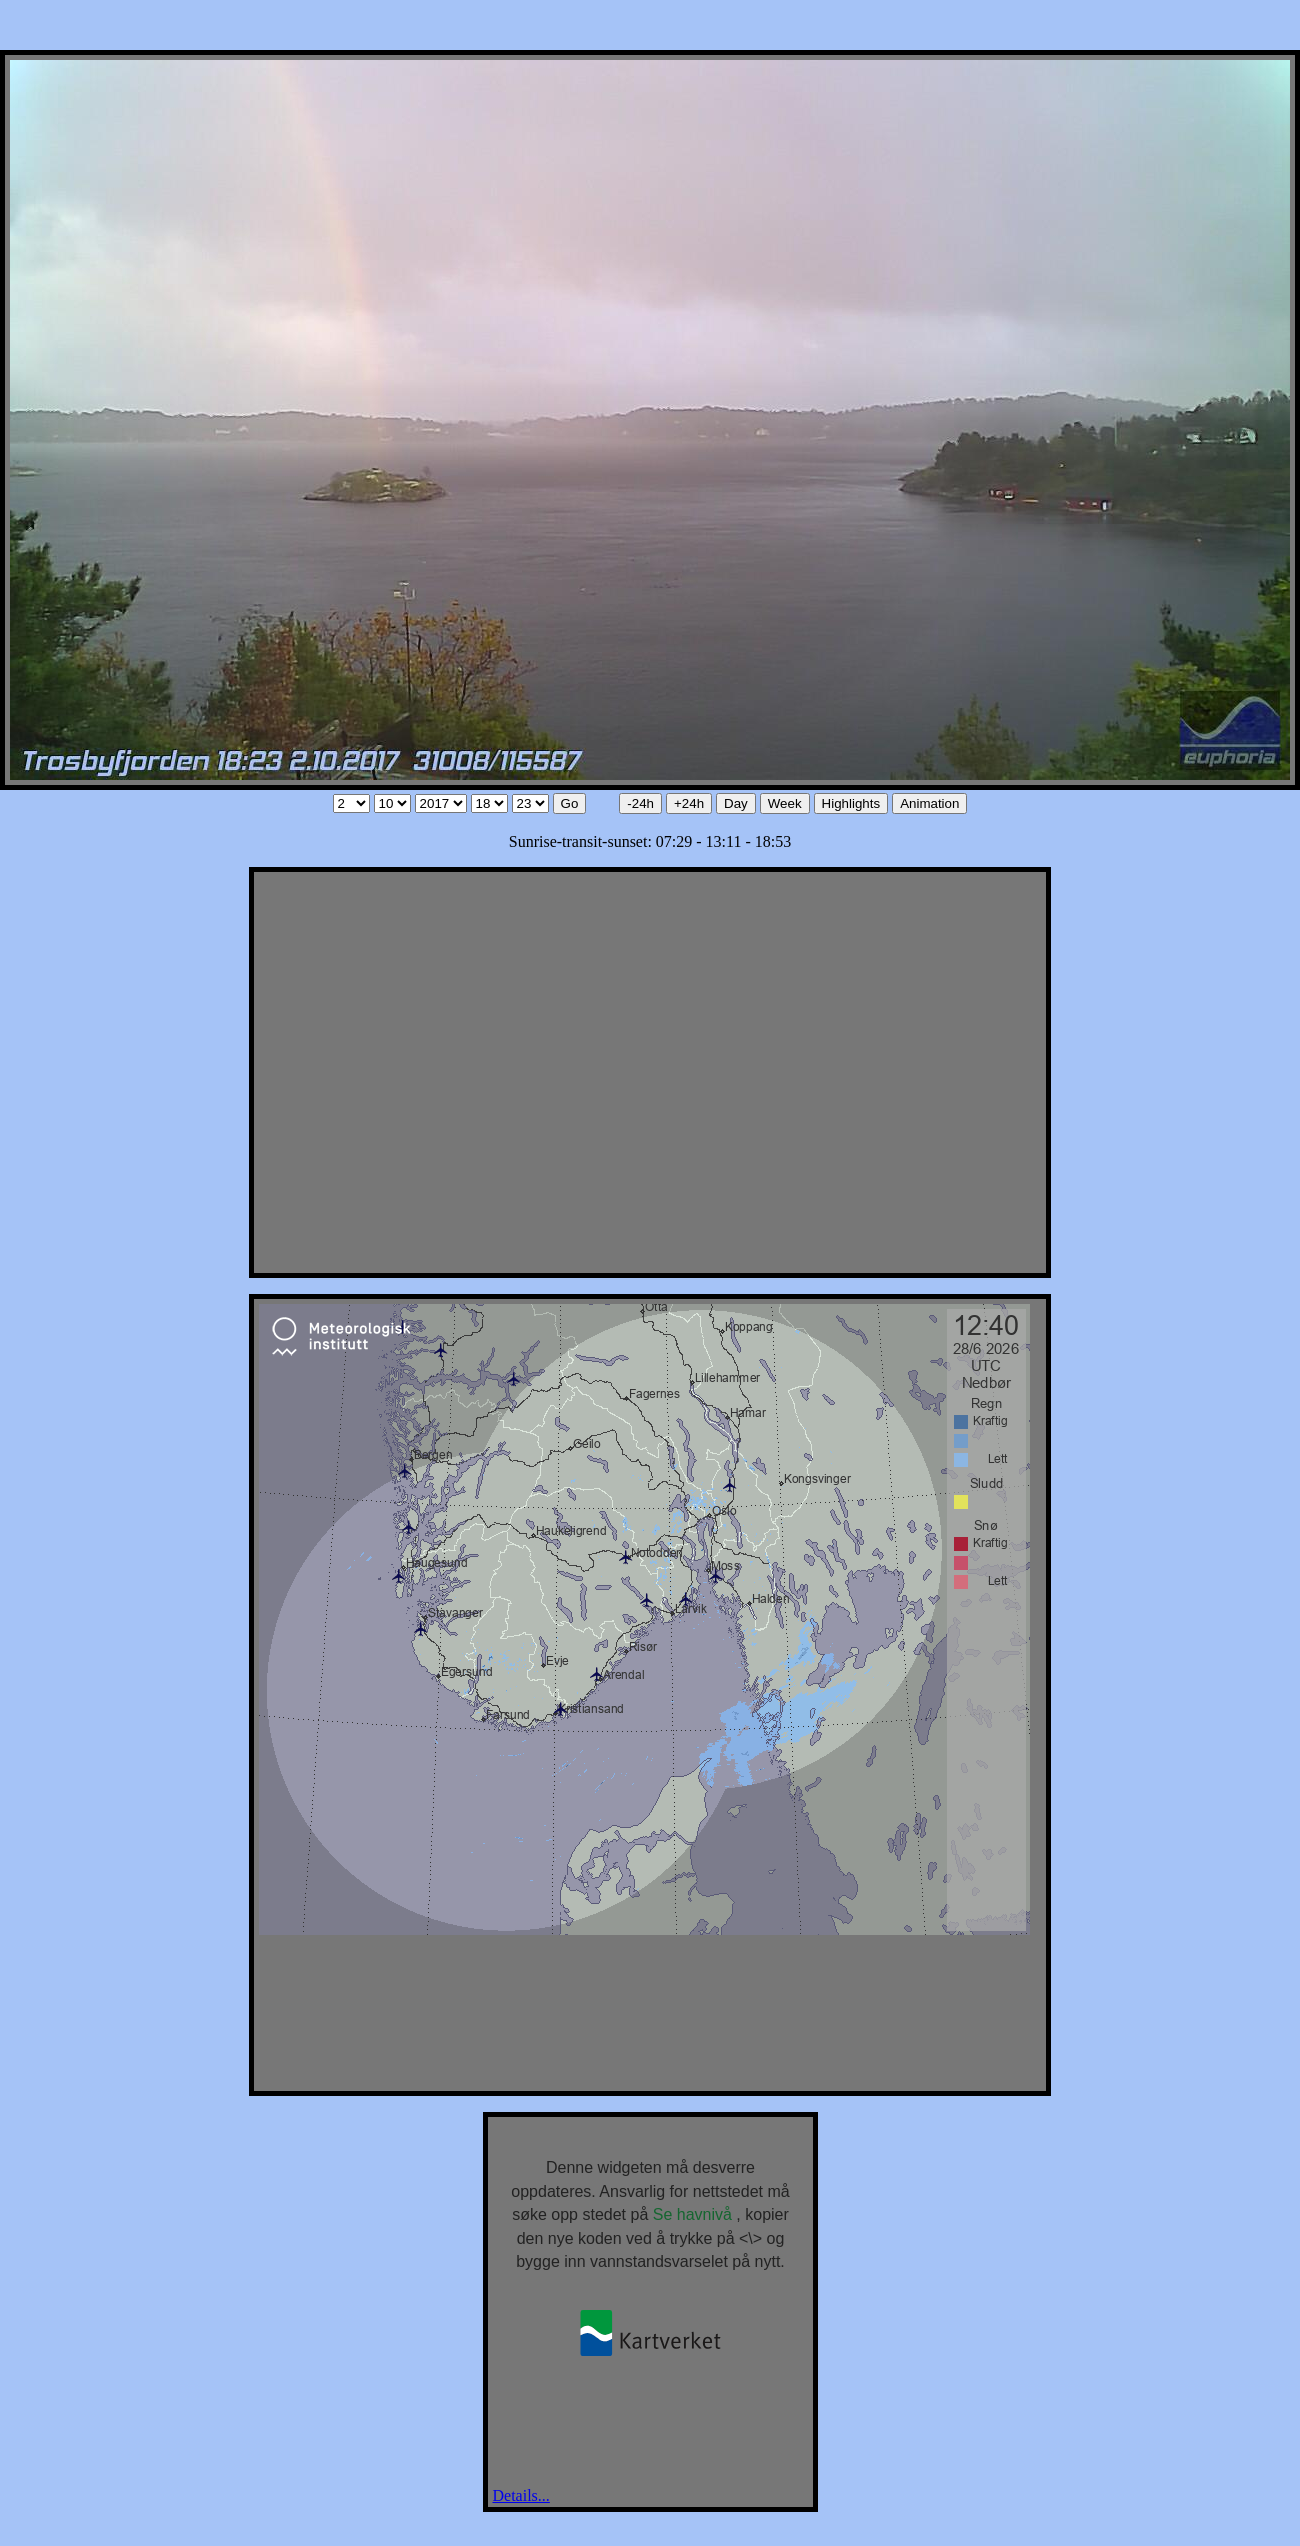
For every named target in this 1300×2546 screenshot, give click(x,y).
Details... (521, 2495)
